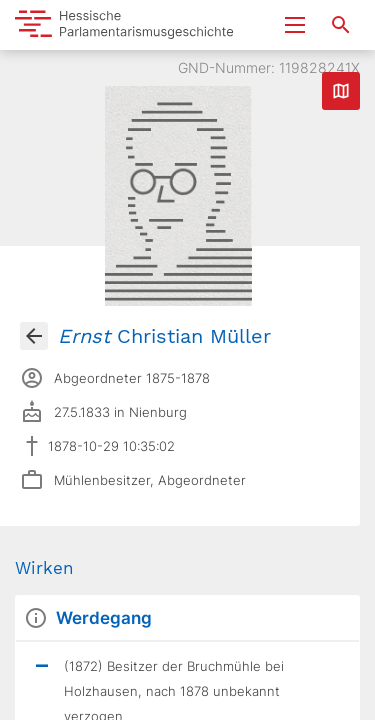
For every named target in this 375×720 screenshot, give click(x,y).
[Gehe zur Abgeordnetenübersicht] (34, 336)
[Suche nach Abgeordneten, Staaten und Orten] (341, 25)
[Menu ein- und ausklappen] (295, 25)
